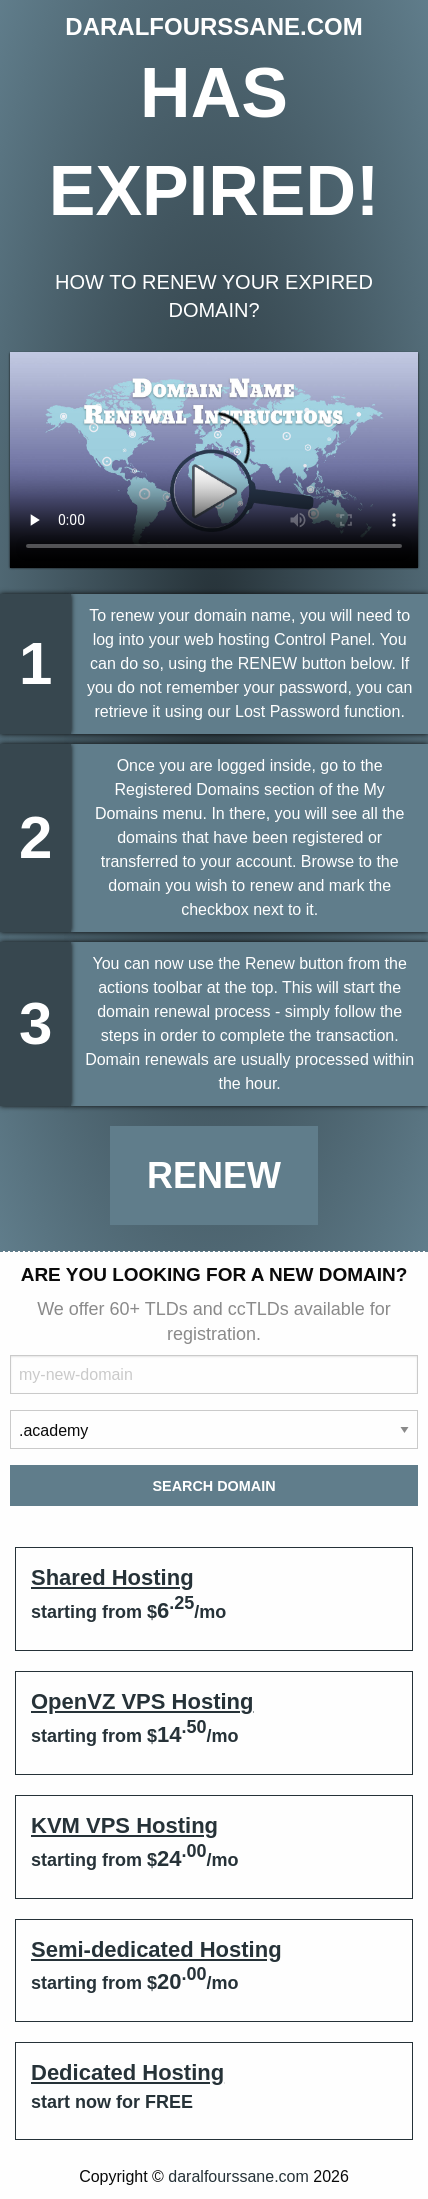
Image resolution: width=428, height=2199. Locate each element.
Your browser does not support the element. (214, 460)
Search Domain (213, 1486)
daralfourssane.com (238, 2176)
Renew (214, 1175)
